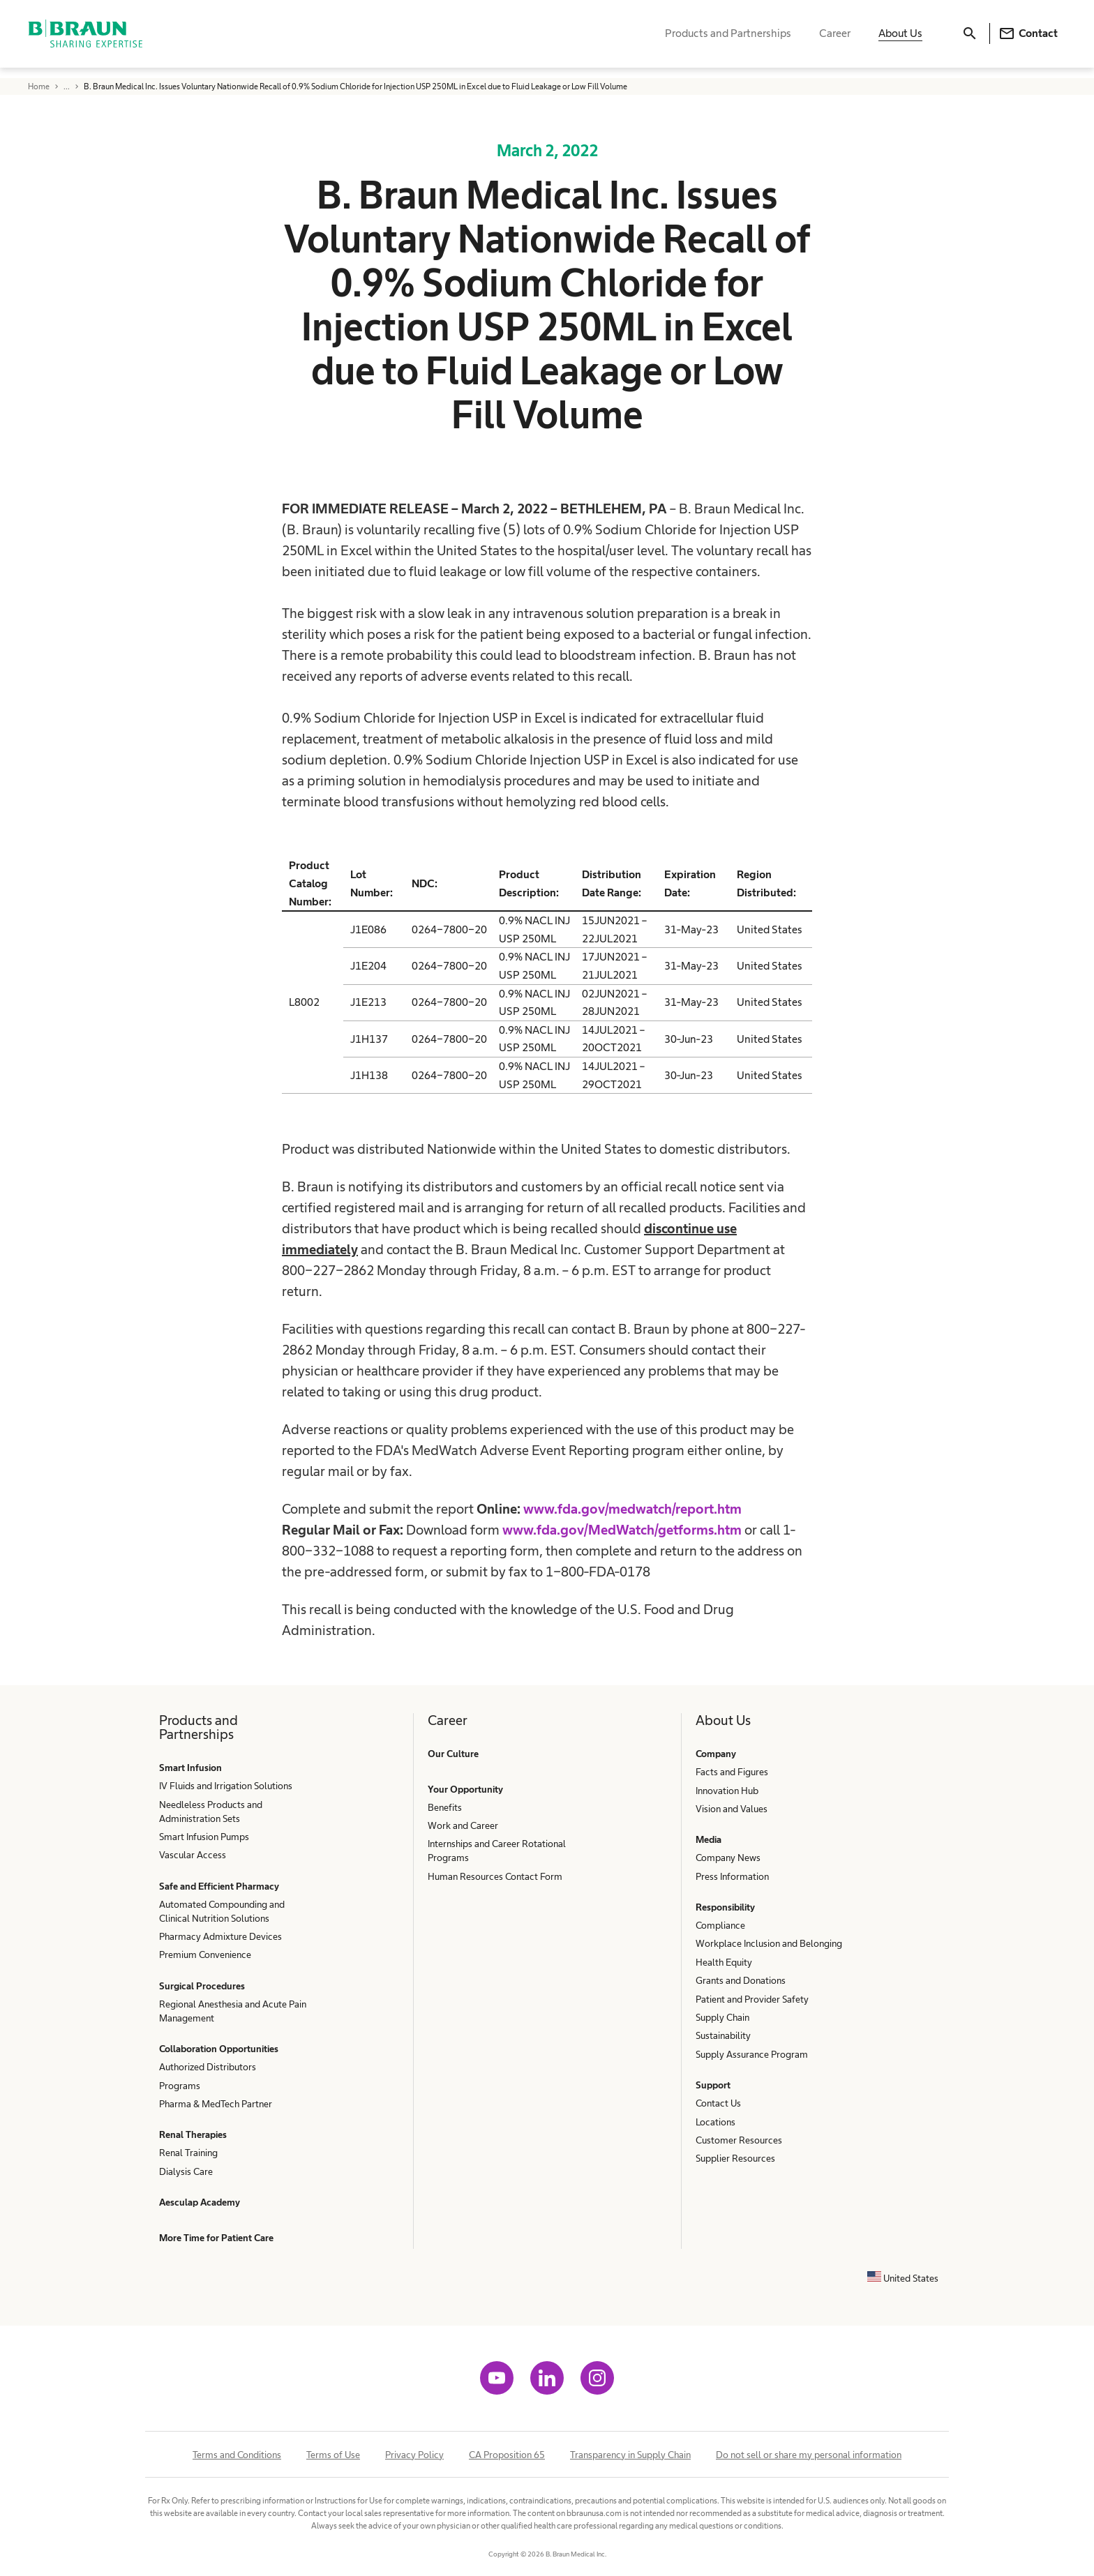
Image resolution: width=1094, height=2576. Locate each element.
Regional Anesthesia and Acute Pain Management (232, 2011)
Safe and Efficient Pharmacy (219, 1886)
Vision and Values (731, 1808)
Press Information (732, 1876)
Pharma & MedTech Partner (215, 2103)
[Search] (969, 39)
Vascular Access (192, 1854)
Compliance (720, 1925)
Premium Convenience (205, 1954)
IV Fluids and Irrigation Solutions (225, 1785)
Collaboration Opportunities (218, 2048)
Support (713, 2085)
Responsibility (725, 1907)
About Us (900, 39)
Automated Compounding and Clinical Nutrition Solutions (222, 1911)
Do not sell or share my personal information (808, 2454)
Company (716, 1753)
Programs (179, 2085)
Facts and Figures (732, 1771)
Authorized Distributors (207, 2066)
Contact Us (718, 2103)
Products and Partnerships (728, 39)
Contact (1028, 39)
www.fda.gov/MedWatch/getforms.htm (622, 1529)
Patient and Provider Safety (752, 1999)
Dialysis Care (186, 2171)
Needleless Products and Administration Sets (210, 1811)
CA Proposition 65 (507, 2454)
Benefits (445, 1807)
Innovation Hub (727, 1790)
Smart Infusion (190, 1767)
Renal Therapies (193, 2134)
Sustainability (723, 2035)
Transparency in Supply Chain (630, 2454)
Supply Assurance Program (752, 2054)
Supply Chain (722, 2017)
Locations (715, 2121)
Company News (728, 1857)
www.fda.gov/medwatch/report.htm (632, 1508)
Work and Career (463, 1825)
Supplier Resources (735, 2158)
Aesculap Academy (199, 2202)
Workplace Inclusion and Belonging (769, 1943)
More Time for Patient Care (216, 2237)
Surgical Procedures (202, 1985)
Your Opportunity (465, 1789)
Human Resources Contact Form (495, 1876)
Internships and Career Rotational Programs (497, 1850)
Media (708, 1839)
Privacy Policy (414, 2454)
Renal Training (188, 2152)
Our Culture (453, 1753)
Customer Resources (739, 2140)
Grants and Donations (741, 1980)
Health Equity (724, 1962)
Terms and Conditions (237, 2454)
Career (835, 39)
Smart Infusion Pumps (204, 1836)
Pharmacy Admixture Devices (220, 1936)
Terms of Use (333, 2454)
